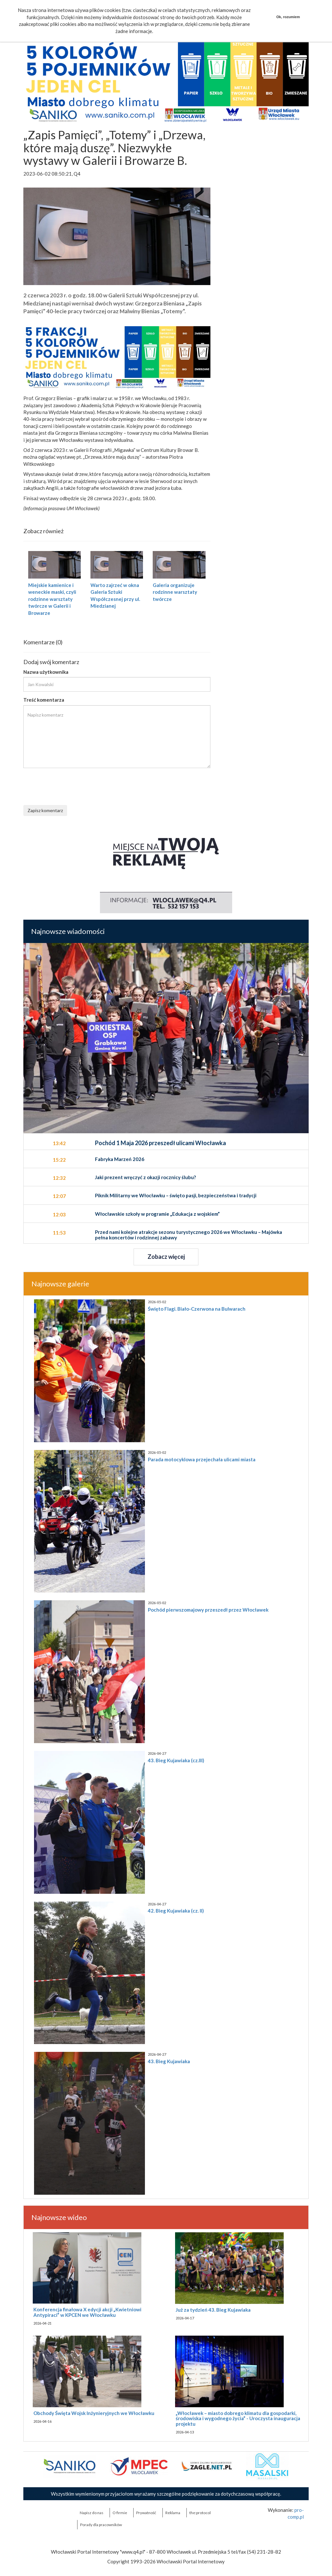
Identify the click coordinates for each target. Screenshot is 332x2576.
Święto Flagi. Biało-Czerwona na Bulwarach (196, 1309)
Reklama (172, 2512)
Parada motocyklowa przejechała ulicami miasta (201, 1459)
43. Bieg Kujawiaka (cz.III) (176, 1760)
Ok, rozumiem (288, 17)
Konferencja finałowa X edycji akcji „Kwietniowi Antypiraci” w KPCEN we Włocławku (87, 2312)
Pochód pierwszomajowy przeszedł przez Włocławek (208, 1610)
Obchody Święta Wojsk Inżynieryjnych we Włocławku (93, 2413)
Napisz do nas (91, 2512)
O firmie (120, 2512)
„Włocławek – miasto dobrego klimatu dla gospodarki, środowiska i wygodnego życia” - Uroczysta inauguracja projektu (238, 2418)
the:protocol (200, 2512)
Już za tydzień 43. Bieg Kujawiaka (213, 2310)
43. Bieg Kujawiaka (169, 2061)
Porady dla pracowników (101, 2524)
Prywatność (146, 2512)
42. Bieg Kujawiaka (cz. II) (176, 1911)
